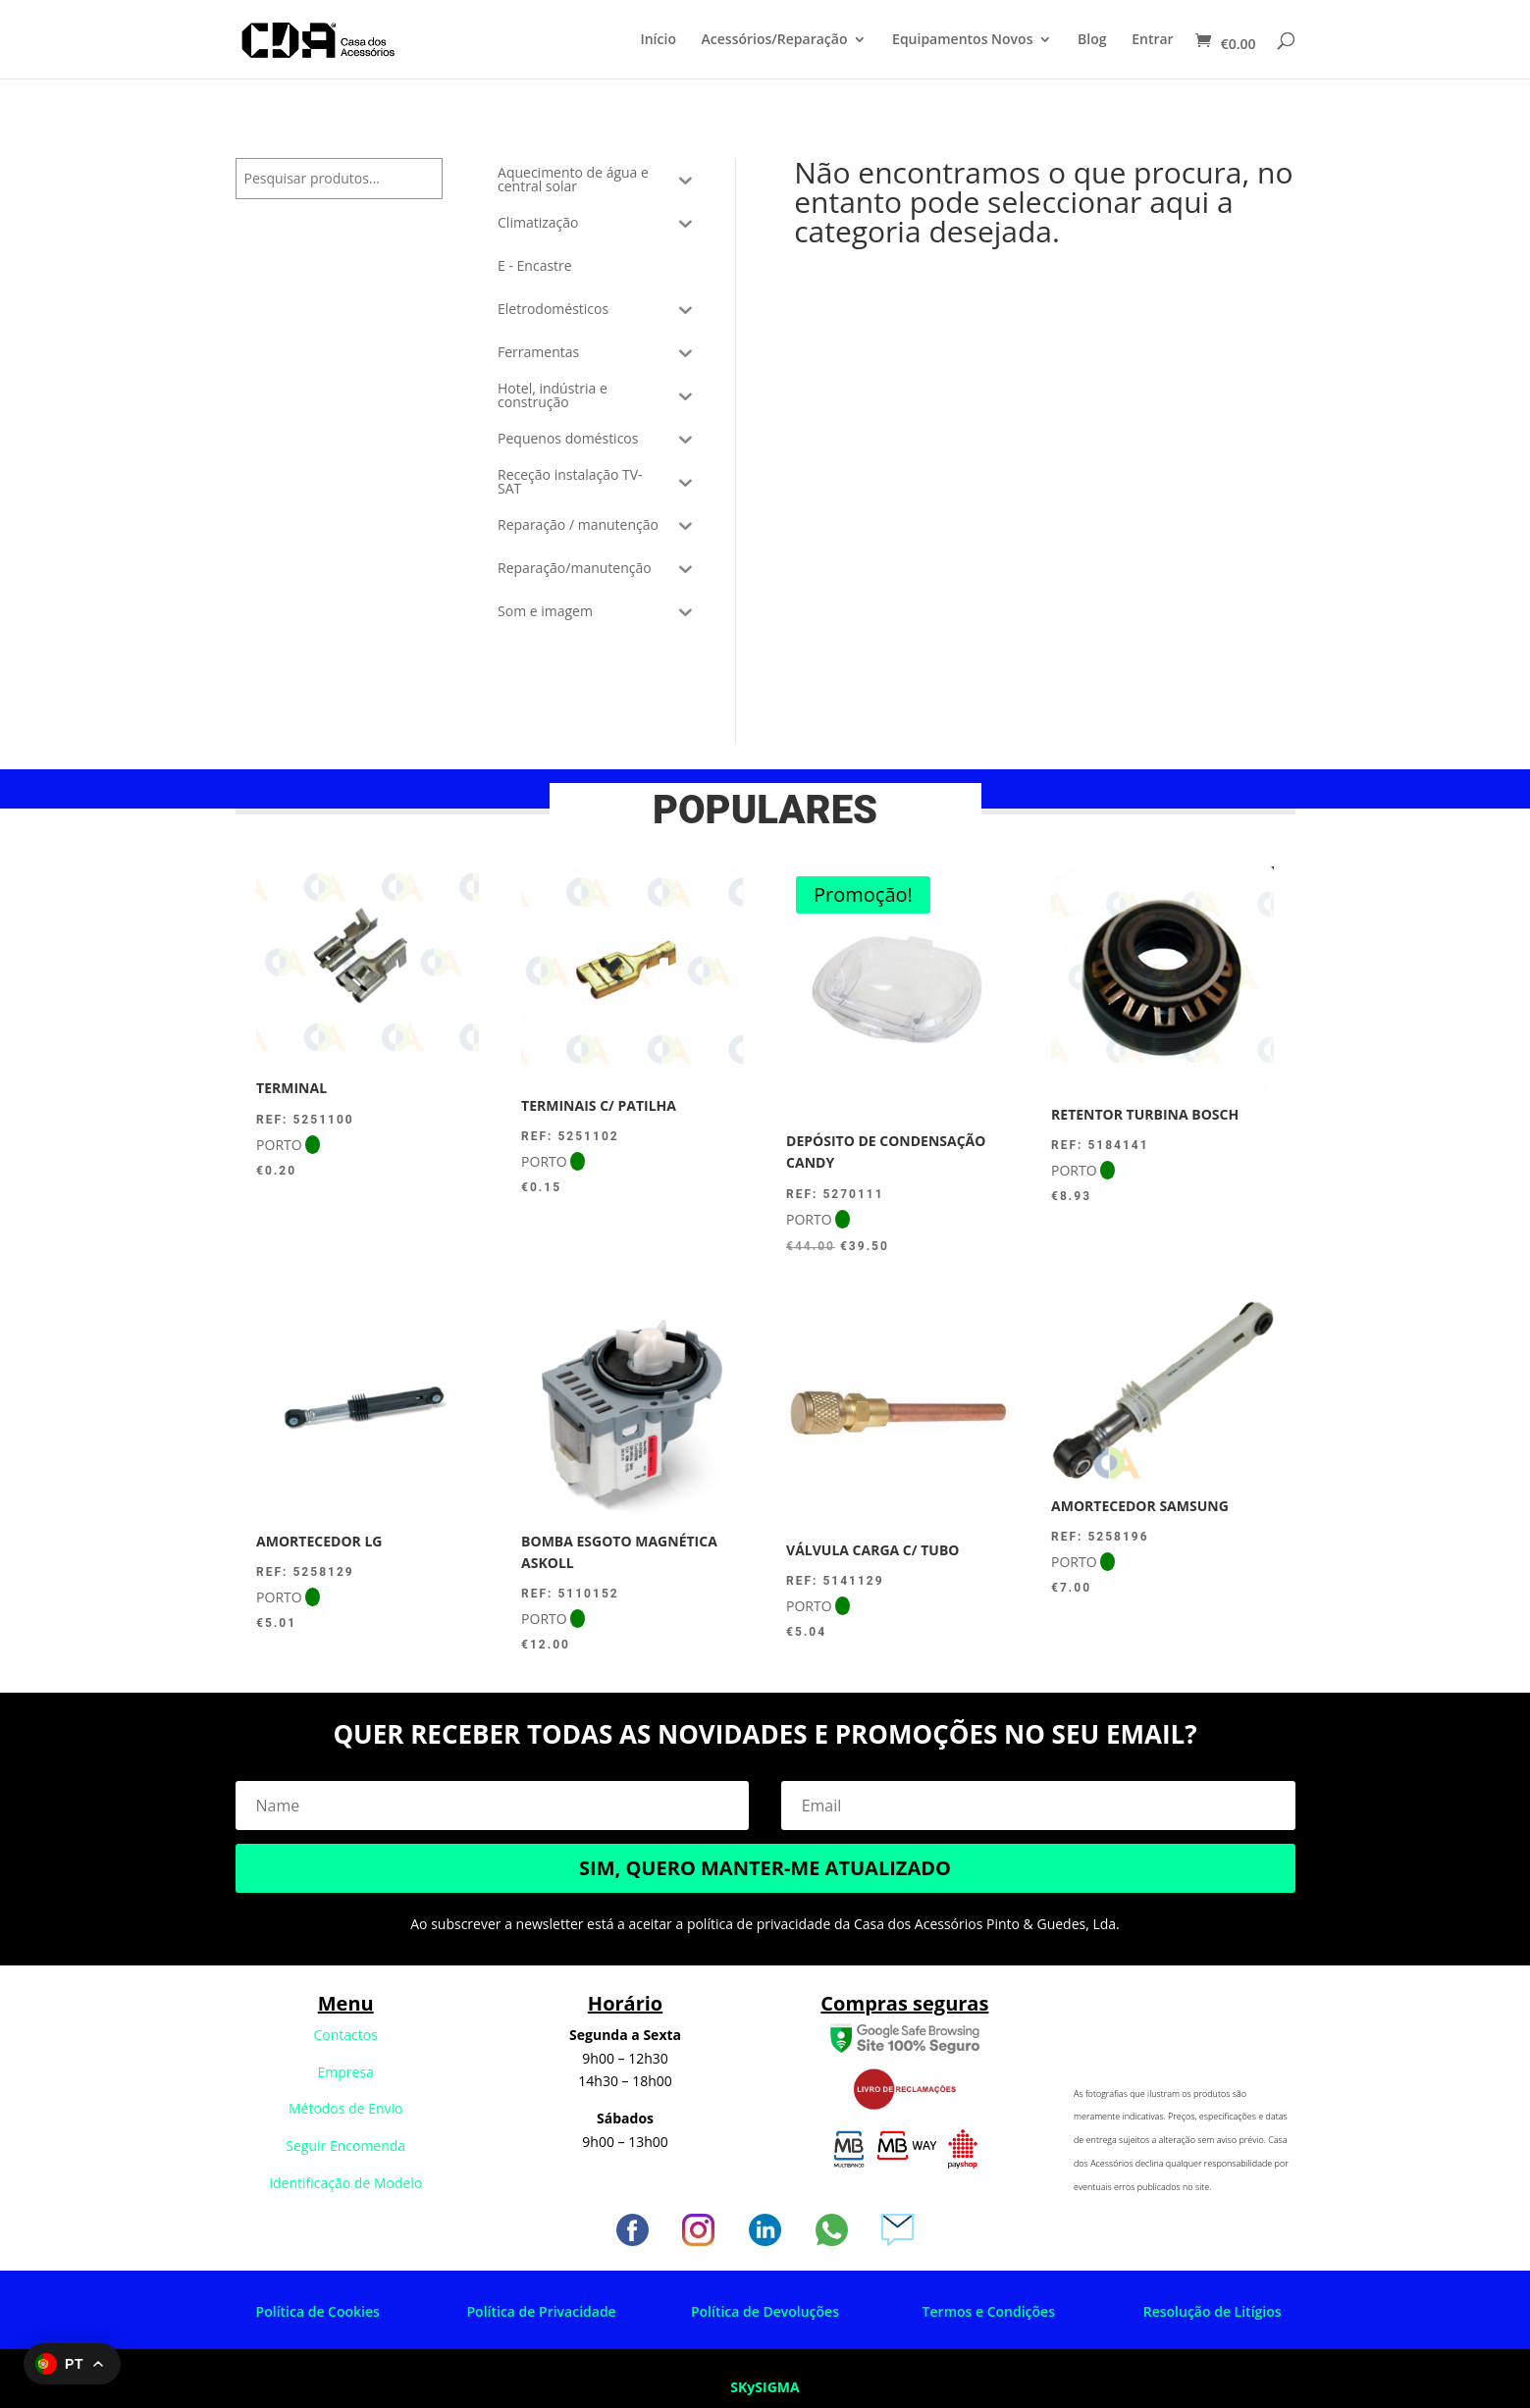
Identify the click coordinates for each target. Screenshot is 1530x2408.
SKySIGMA (764, 2387)
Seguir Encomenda (345, 2145)
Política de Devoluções (765, 2311)
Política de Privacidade (541, 2311)
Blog (1092, 40)
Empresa (346, 2072)
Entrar (1152, 40)
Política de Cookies (318, 2311)
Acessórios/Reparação (775, 40)
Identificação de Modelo (345, 2182)
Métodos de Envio (346, 2108)
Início (657, 40)
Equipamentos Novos (962, 40)
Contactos (346, 2034)
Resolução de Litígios (1212, 2311)
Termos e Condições (989, 2311)
